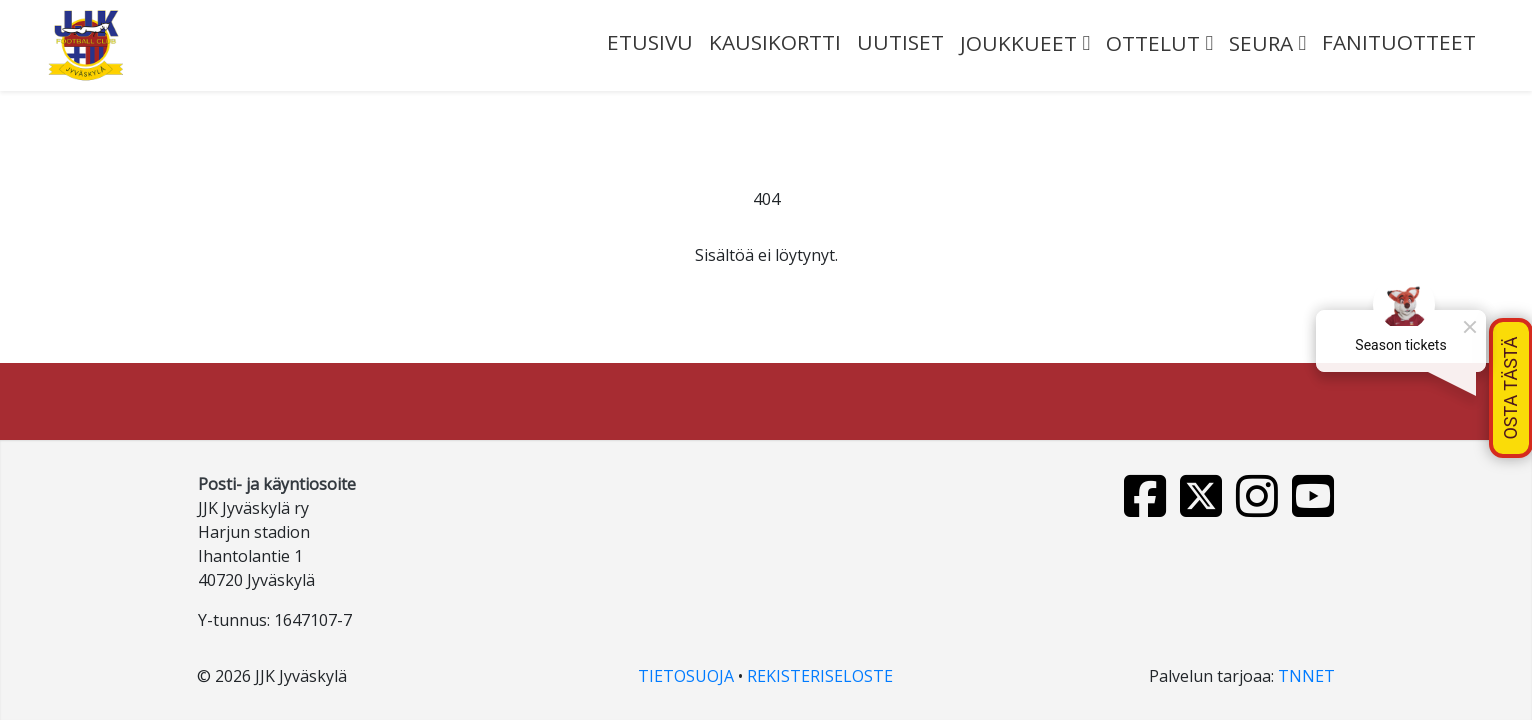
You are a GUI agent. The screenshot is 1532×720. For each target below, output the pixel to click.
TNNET (1306, 676)
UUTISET (900, 42)
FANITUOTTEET (1399, 42)
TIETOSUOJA (686, 676)
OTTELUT (1153, 43)
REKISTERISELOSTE (820, 676)
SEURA (1261, 43)
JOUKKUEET (1018, 43)
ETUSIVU (650, 42)
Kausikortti (775, 42)
